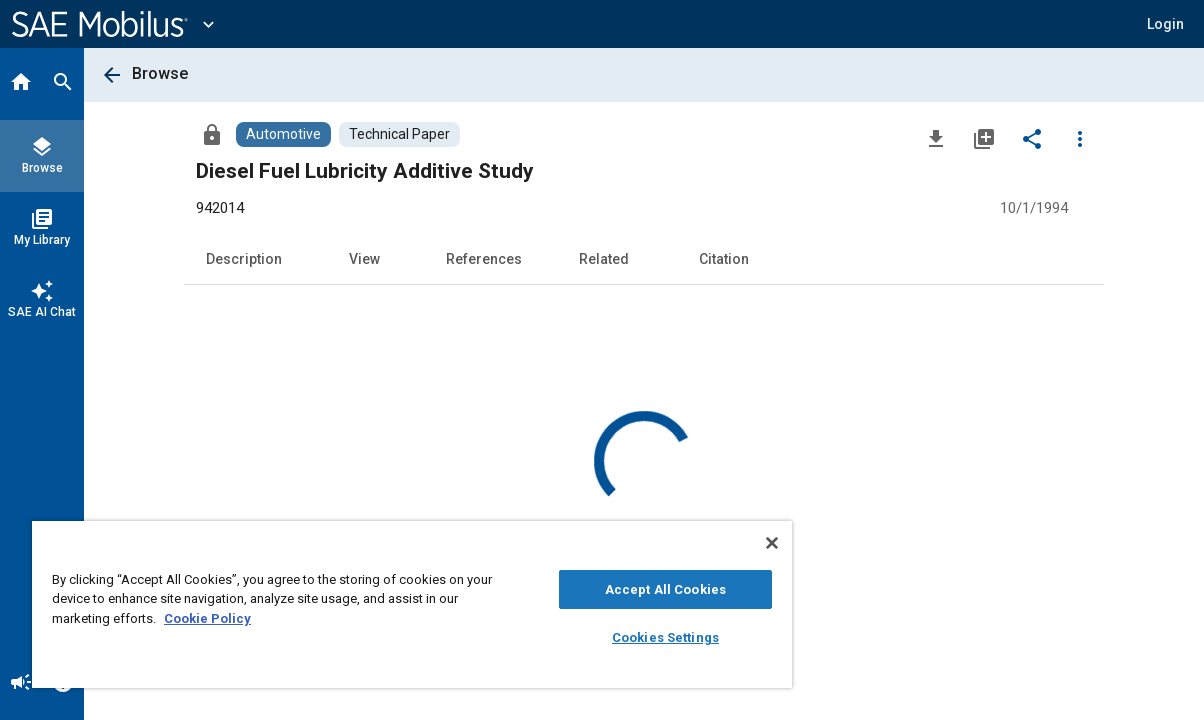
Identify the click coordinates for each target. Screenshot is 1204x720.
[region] (381, 604)
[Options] (1080, 138)
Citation (724, 259)
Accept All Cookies (613, 589)
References (484, 259)
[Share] (1032, 138)
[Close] (710, 543)
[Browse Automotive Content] (283, 134)
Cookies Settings (613, 637)
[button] (1165, 24)
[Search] (63, 84)
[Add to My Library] (984, 138)
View (364, 259)
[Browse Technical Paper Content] (399, 134)
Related (604, 259)
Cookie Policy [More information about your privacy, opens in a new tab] (229, 618)
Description (244, 259)
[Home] (21, 84)
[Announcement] (21, 684)
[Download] (936, 138)
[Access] (212, 134)
